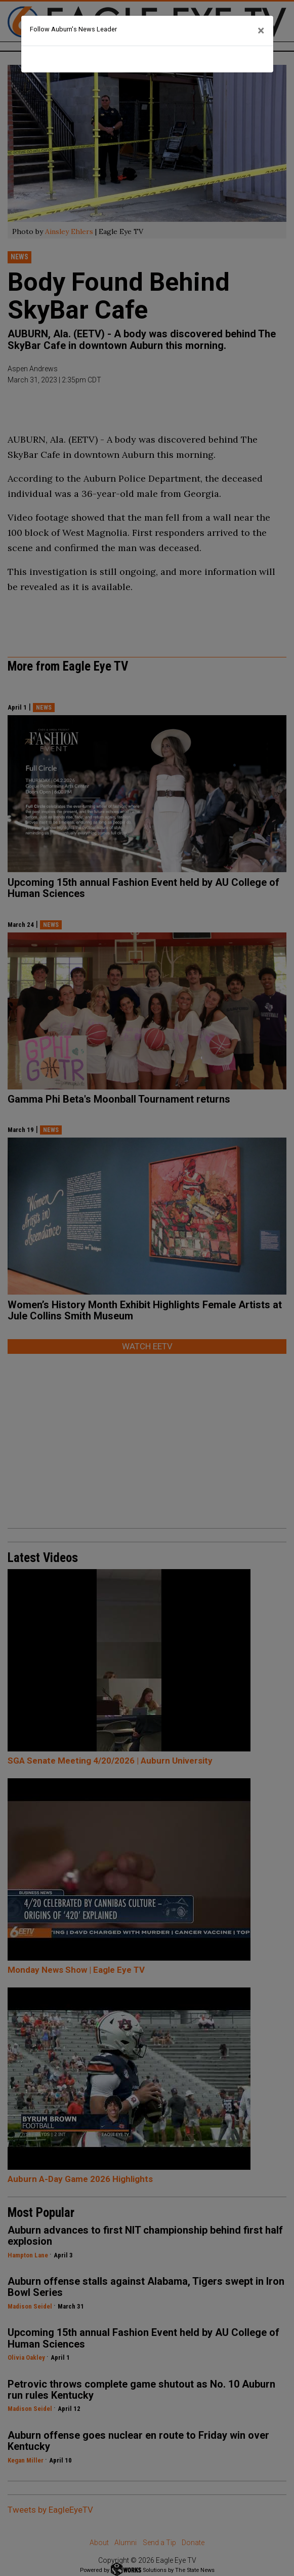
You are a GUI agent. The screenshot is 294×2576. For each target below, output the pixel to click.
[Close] (261, 31)
